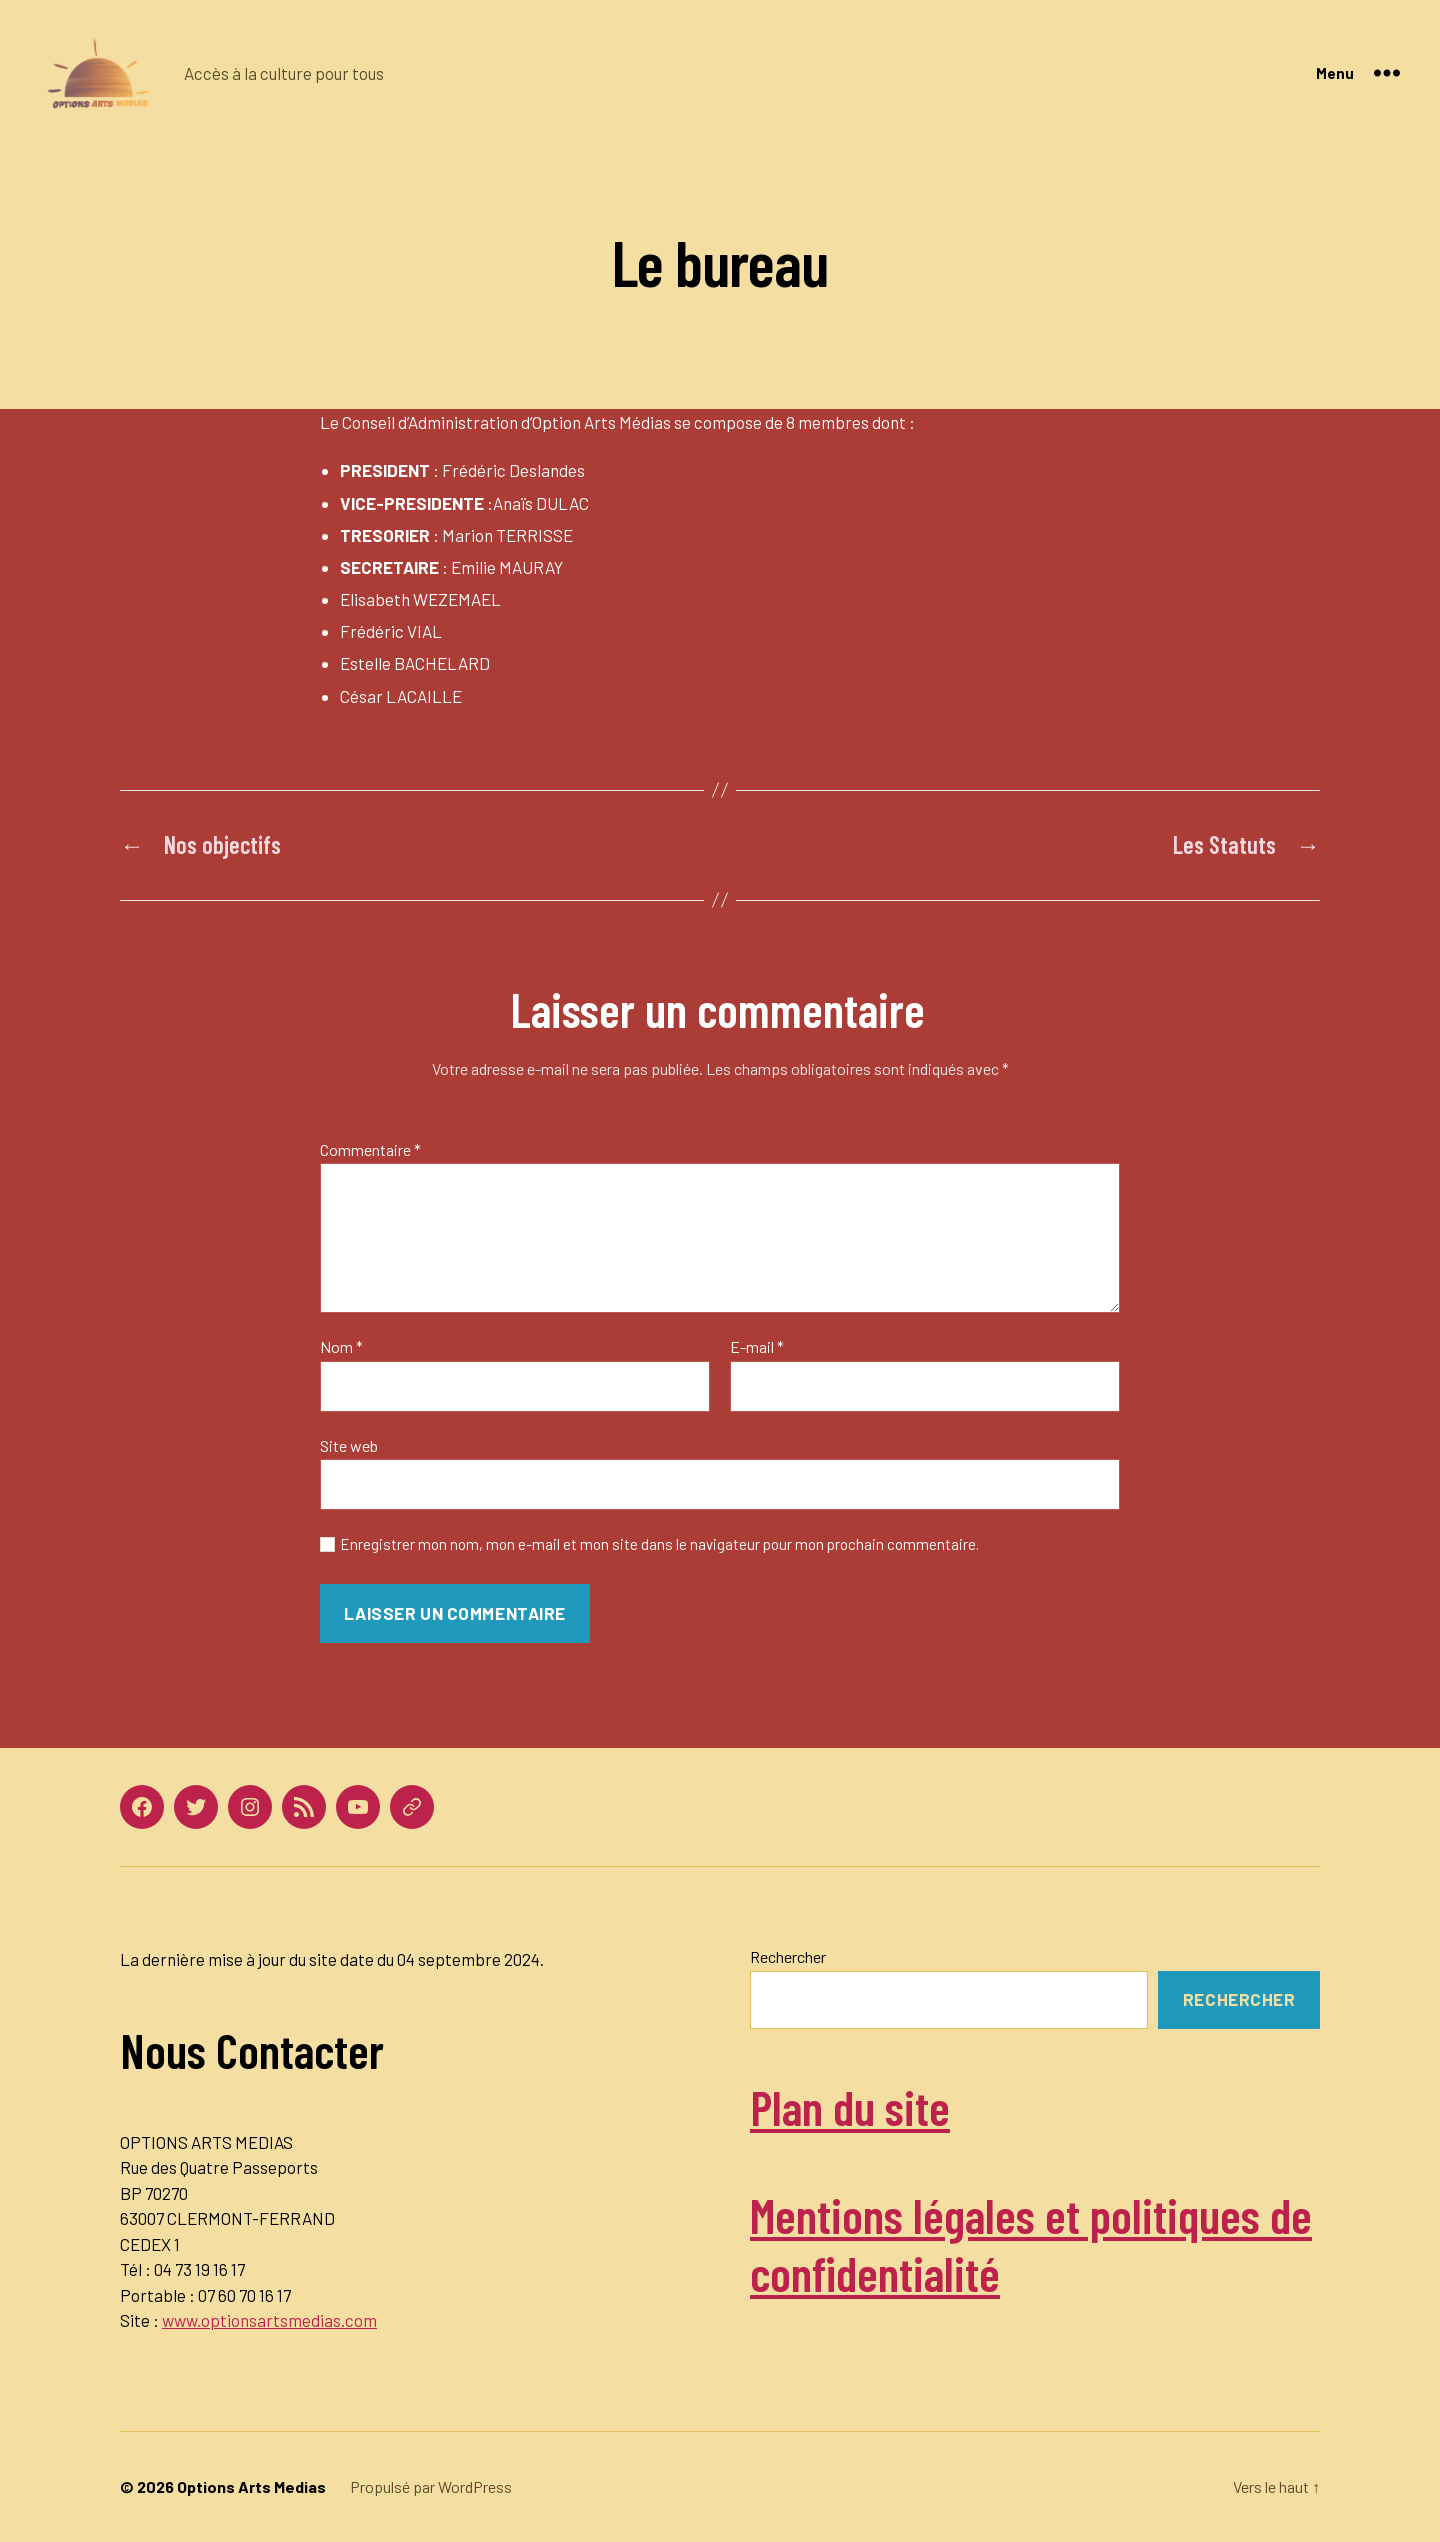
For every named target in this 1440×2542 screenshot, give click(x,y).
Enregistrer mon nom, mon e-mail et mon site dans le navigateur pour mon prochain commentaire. (659, 1544)
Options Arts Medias (251, 2486)
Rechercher (788, 1956)
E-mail (757, 1347)
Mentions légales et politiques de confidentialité (1031, 2244)
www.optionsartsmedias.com (269, 2320)
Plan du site (850, 2107)
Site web (349, 1445)
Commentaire (370, 1150)
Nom (341, 1347)
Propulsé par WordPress (431, 2486)
